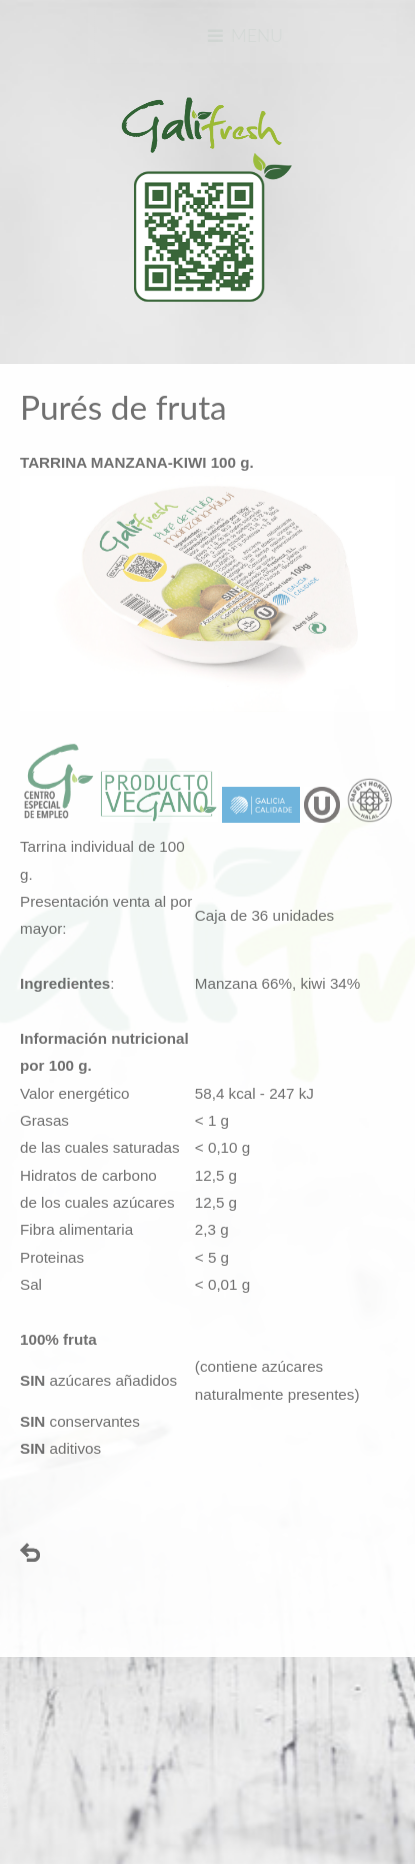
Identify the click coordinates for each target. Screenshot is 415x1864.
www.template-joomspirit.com (7, 1765)
